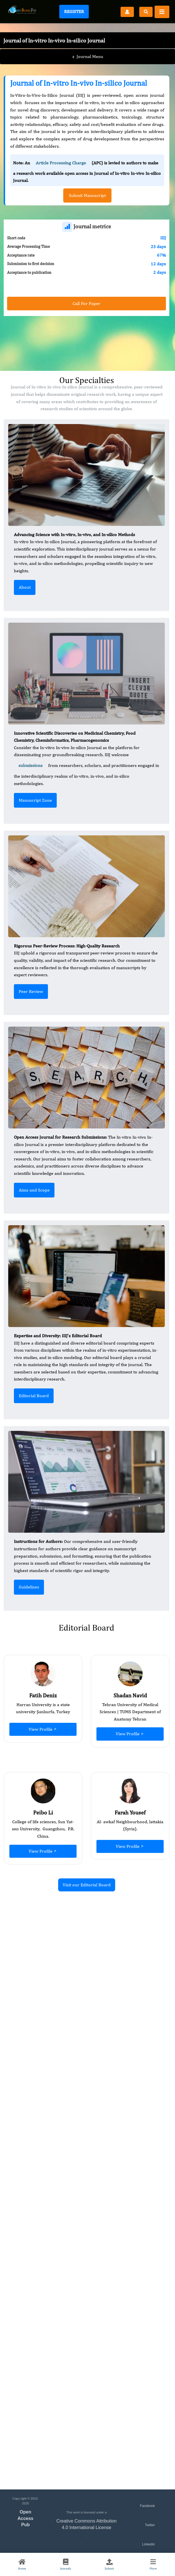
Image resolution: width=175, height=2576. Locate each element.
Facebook (147, 2506)
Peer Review (31, 991)
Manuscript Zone (35, 800)
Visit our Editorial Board (87, 1884)
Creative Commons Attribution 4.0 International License (86, 2524)
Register (74, 11)
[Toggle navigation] (162, 12)
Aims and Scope (34, 1190)
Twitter (150, 2525)
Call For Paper (86, 303)
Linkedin (148, 2544)
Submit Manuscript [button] (87, 195)
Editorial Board (34, 1395)
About (25, 587)
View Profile (43, 1729)
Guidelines (29, 1587)
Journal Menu (87, 57)
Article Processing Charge (61, 162)
